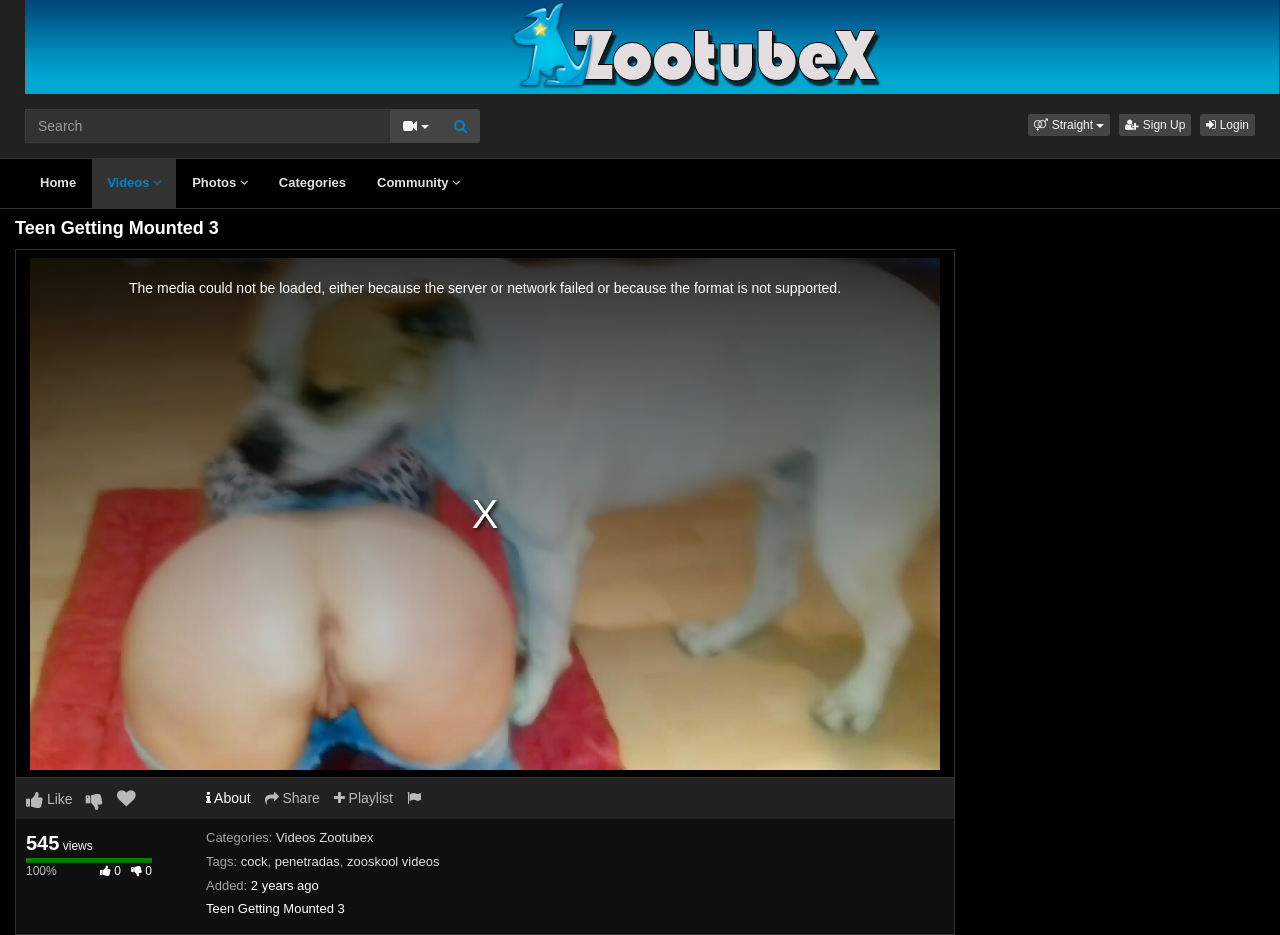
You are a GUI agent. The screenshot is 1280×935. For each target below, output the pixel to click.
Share (292, 798)
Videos (134, 182)
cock (254, 861)
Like (49, 799)
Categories (312, 182)
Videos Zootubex (324, 837)
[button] (1069, 125)
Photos (220, 182)
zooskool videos (393, 861)
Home (58, 182)
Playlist (363, 798)
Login (1227, 125)
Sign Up (1155, 125)
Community (418, 182)
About (228, 798)
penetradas (307, 861)
